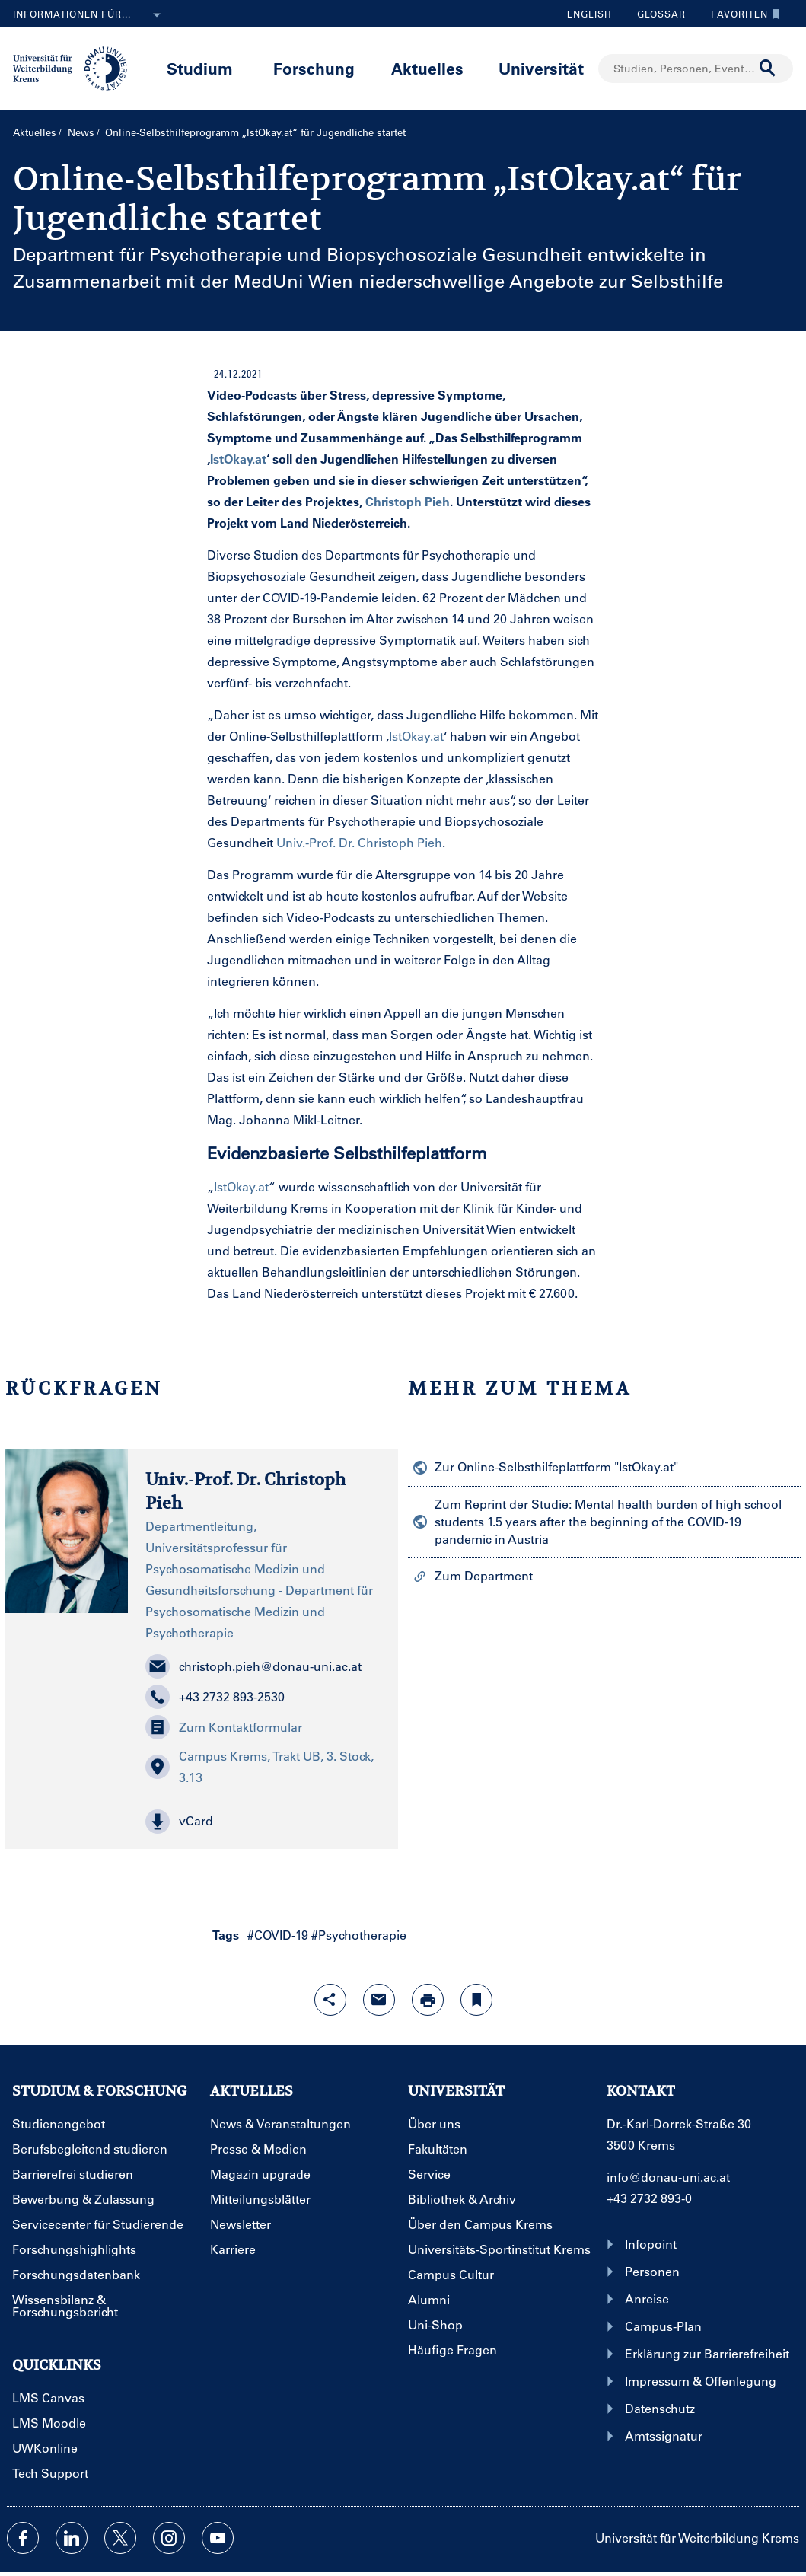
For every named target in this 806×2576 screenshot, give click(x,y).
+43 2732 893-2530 (215, 1697)
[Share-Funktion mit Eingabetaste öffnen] (330, 2000)
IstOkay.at (238, 459)
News (81, 132)
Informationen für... (90, 15)
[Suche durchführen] (768, 68)
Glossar (656, 13)
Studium (200, 68)
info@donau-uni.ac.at (668, 2177)
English (589, 14)
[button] (262, 1821)
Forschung (314, 68)
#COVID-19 (277, 1935)
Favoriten (741, 13)
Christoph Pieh (407, 501)
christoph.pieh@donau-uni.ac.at (253, 1666)
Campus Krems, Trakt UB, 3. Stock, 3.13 (259, 1766)
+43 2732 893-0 (649, 2198)
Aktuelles (427, 68)
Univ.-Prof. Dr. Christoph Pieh (359, 842)
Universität (541, 68)
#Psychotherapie (358, 1935)
